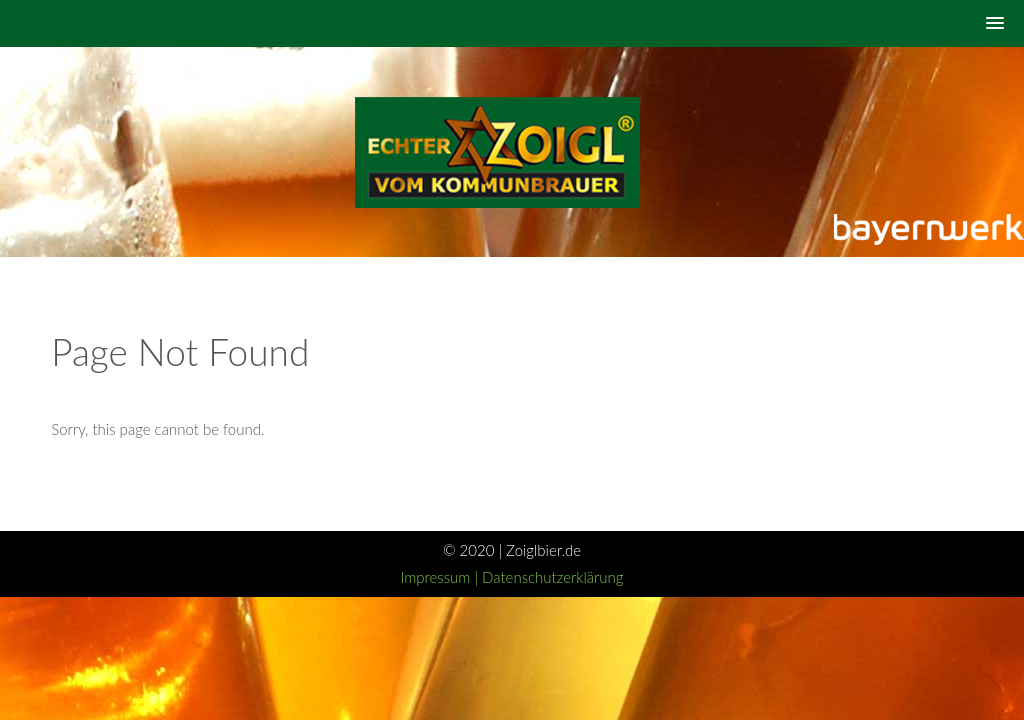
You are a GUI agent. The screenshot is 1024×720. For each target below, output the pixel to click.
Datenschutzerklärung (552, 577)
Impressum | (441, 577)
